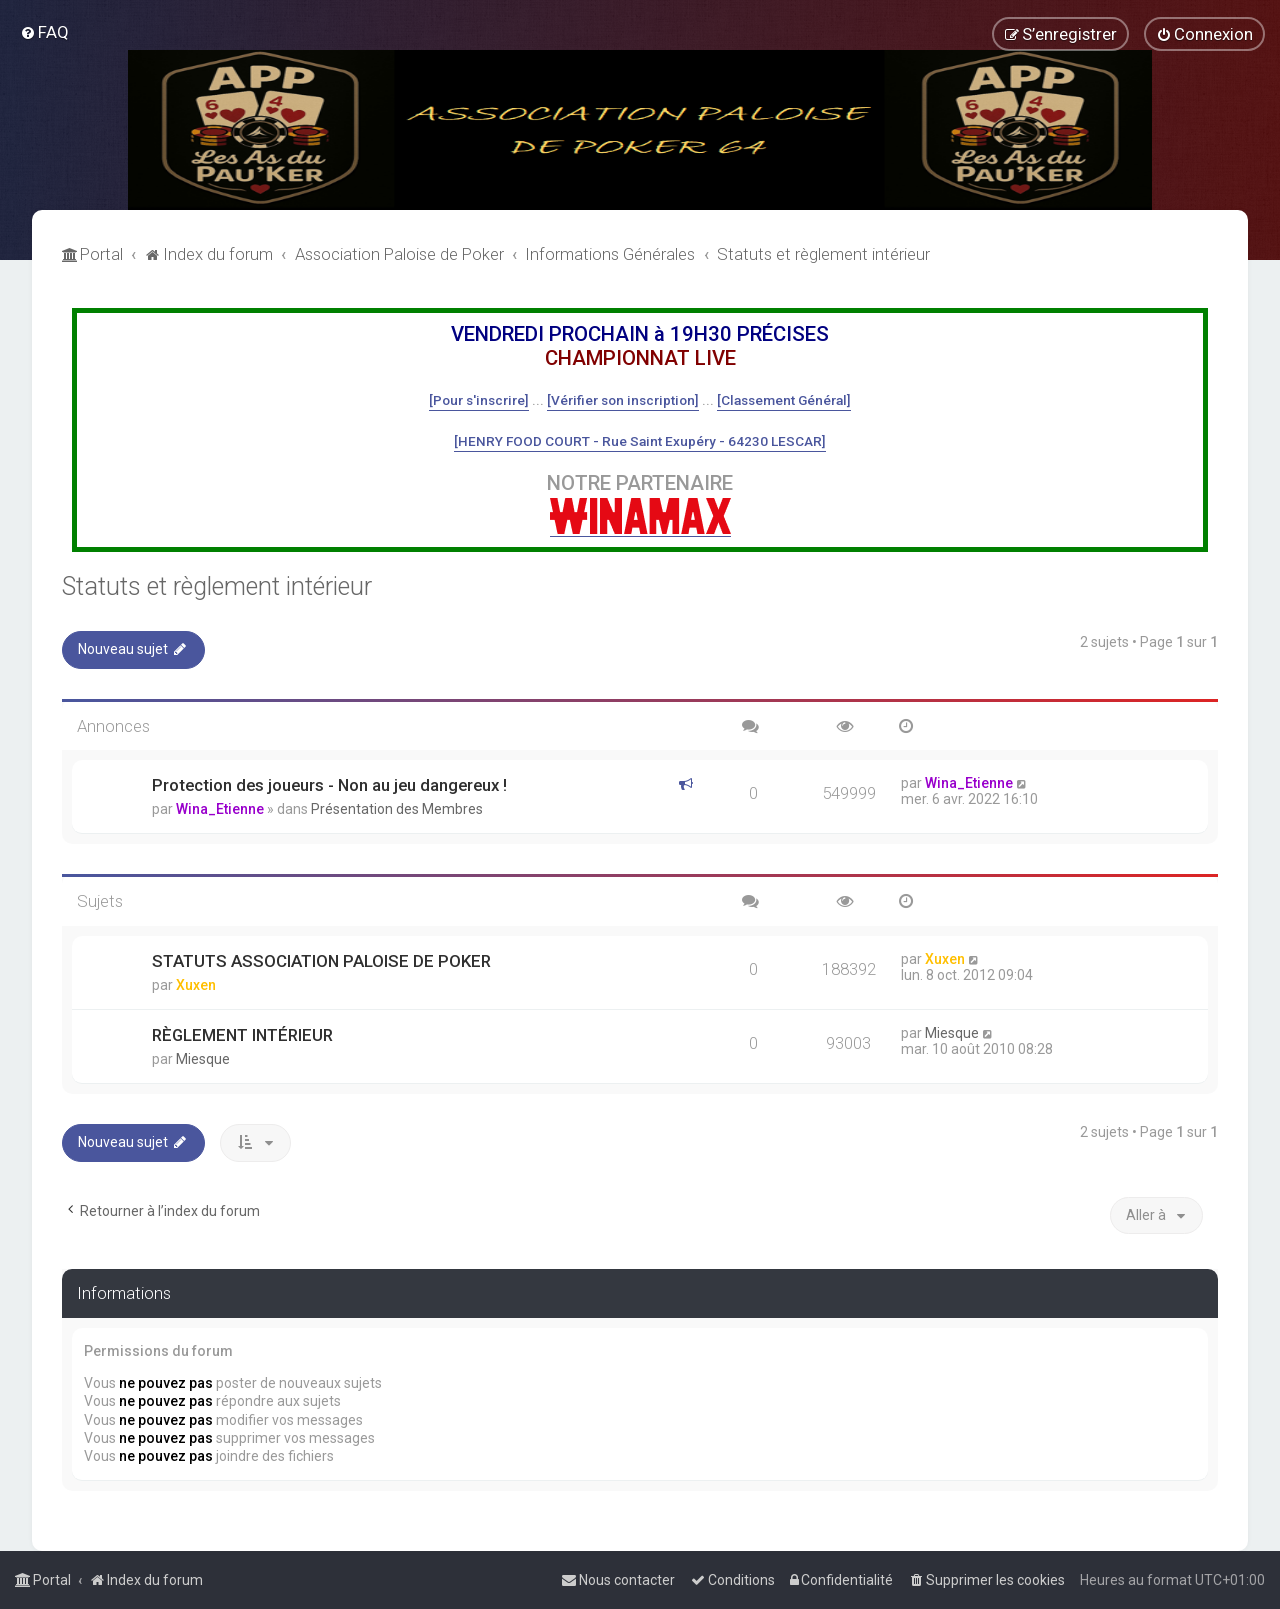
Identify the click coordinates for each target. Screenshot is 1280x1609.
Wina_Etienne (220, 809)
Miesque (203, 1059)
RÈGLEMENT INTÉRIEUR (242, 1035)
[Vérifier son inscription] (623, 400)
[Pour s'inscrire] (479, 400)
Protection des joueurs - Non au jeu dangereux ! (329, 785)
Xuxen (196, 985)
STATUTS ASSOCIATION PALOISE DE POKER (321, 961)
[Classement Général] (784, 400)
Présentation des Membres (397, 809)
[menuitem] (44, 32)
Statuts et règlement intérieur (217, 586)
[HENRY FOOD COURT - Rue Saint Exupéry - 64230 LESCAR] (640, 441)
